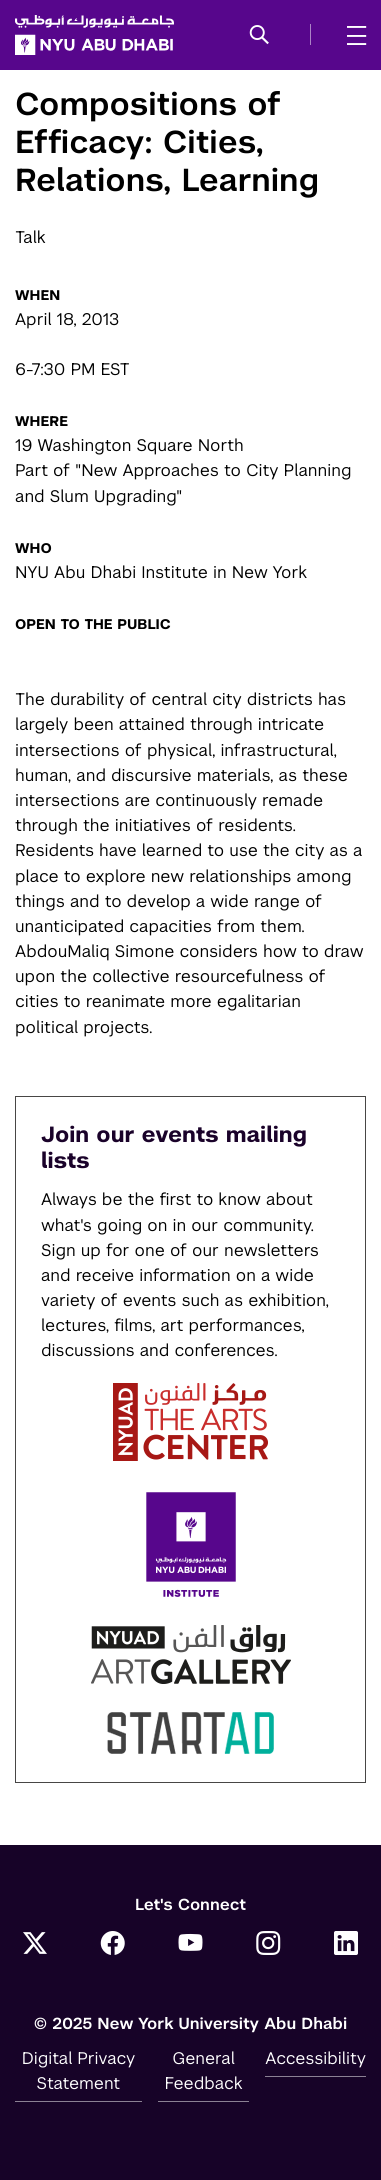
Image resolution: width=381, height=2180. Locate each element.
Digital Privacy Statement (79, 2070)
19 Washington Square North (129, 445)
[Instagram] (268, 1946)
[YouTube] (191, 1946)
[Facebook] (113, 1946)
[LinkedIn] (346, 1946)
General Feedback (203, 2070)
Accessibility (315, 2058)
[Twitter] (35, 1946)
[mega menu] (350, 35)
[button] (259, 36)
